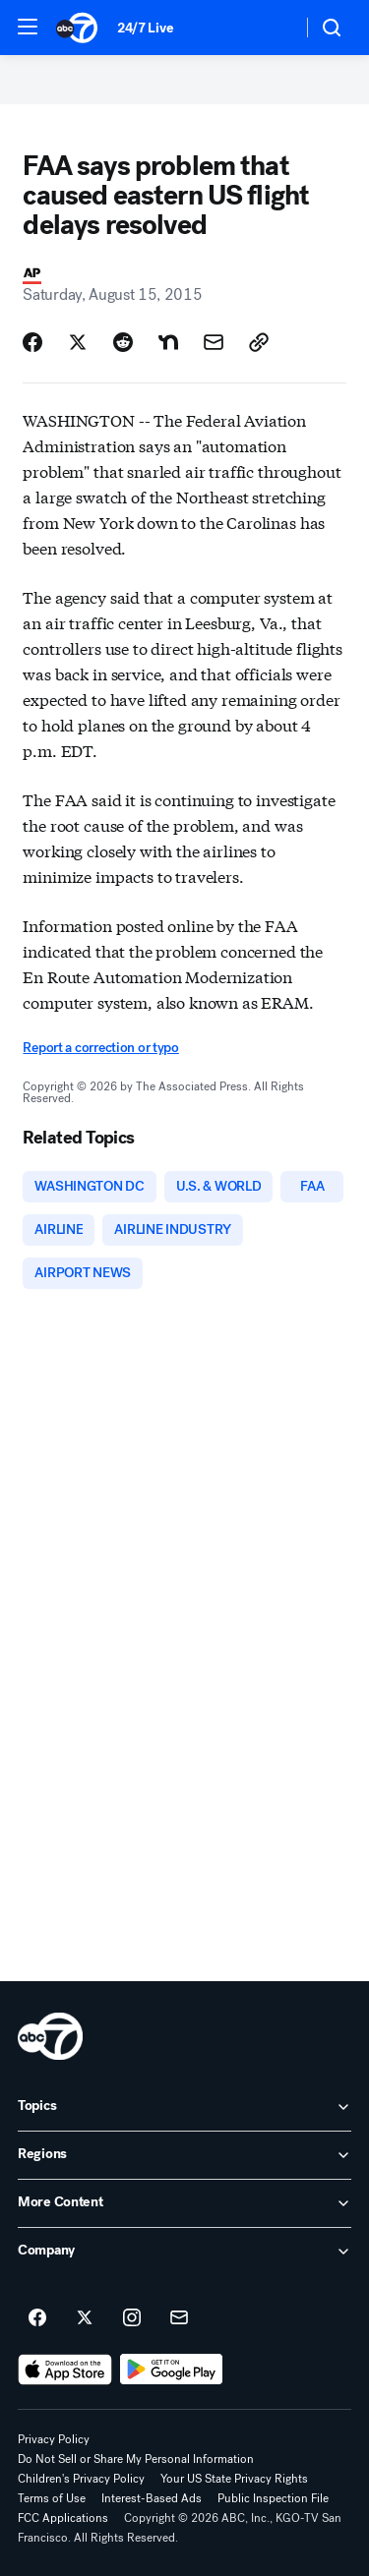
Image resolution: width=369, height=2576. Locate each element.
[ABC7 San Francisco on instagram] (132, 2318)
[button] (27, 26)
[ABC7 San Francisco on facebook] (37, 2318)
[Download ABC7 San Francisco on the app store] (65, 2369)
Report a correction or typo (100, 1047)
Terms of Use (52, 2498)
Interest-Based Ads (151, 2498)
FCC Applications (63, 2518)
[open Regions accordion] (184, 2155)
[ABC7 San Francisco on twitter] (84, 2318)
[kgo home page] (50, 2036)
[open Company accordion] (184, 2251)
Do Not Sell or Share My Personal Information (136, 2459)
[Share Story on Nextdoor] (168, 342)
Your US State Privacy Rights (234, 2479)
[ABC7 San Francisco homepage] (76, 27)
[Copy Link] (259, 342)
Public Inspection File (273, 2498)
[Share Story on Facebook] (32, 342)
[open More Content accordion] (184, 2203)
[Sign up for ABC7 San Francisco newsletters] (179, 2318)
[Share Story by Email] (213, 342)
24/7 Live (145, 28)
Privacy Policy (54, 2439)
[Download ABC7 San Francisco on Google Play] (171, 2369)
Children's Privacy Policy (81, 2479)
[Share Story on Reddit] (123, 342)
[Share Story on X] (77, 342)
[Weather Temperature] (271, 27)
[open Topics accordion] (184, 2107)
